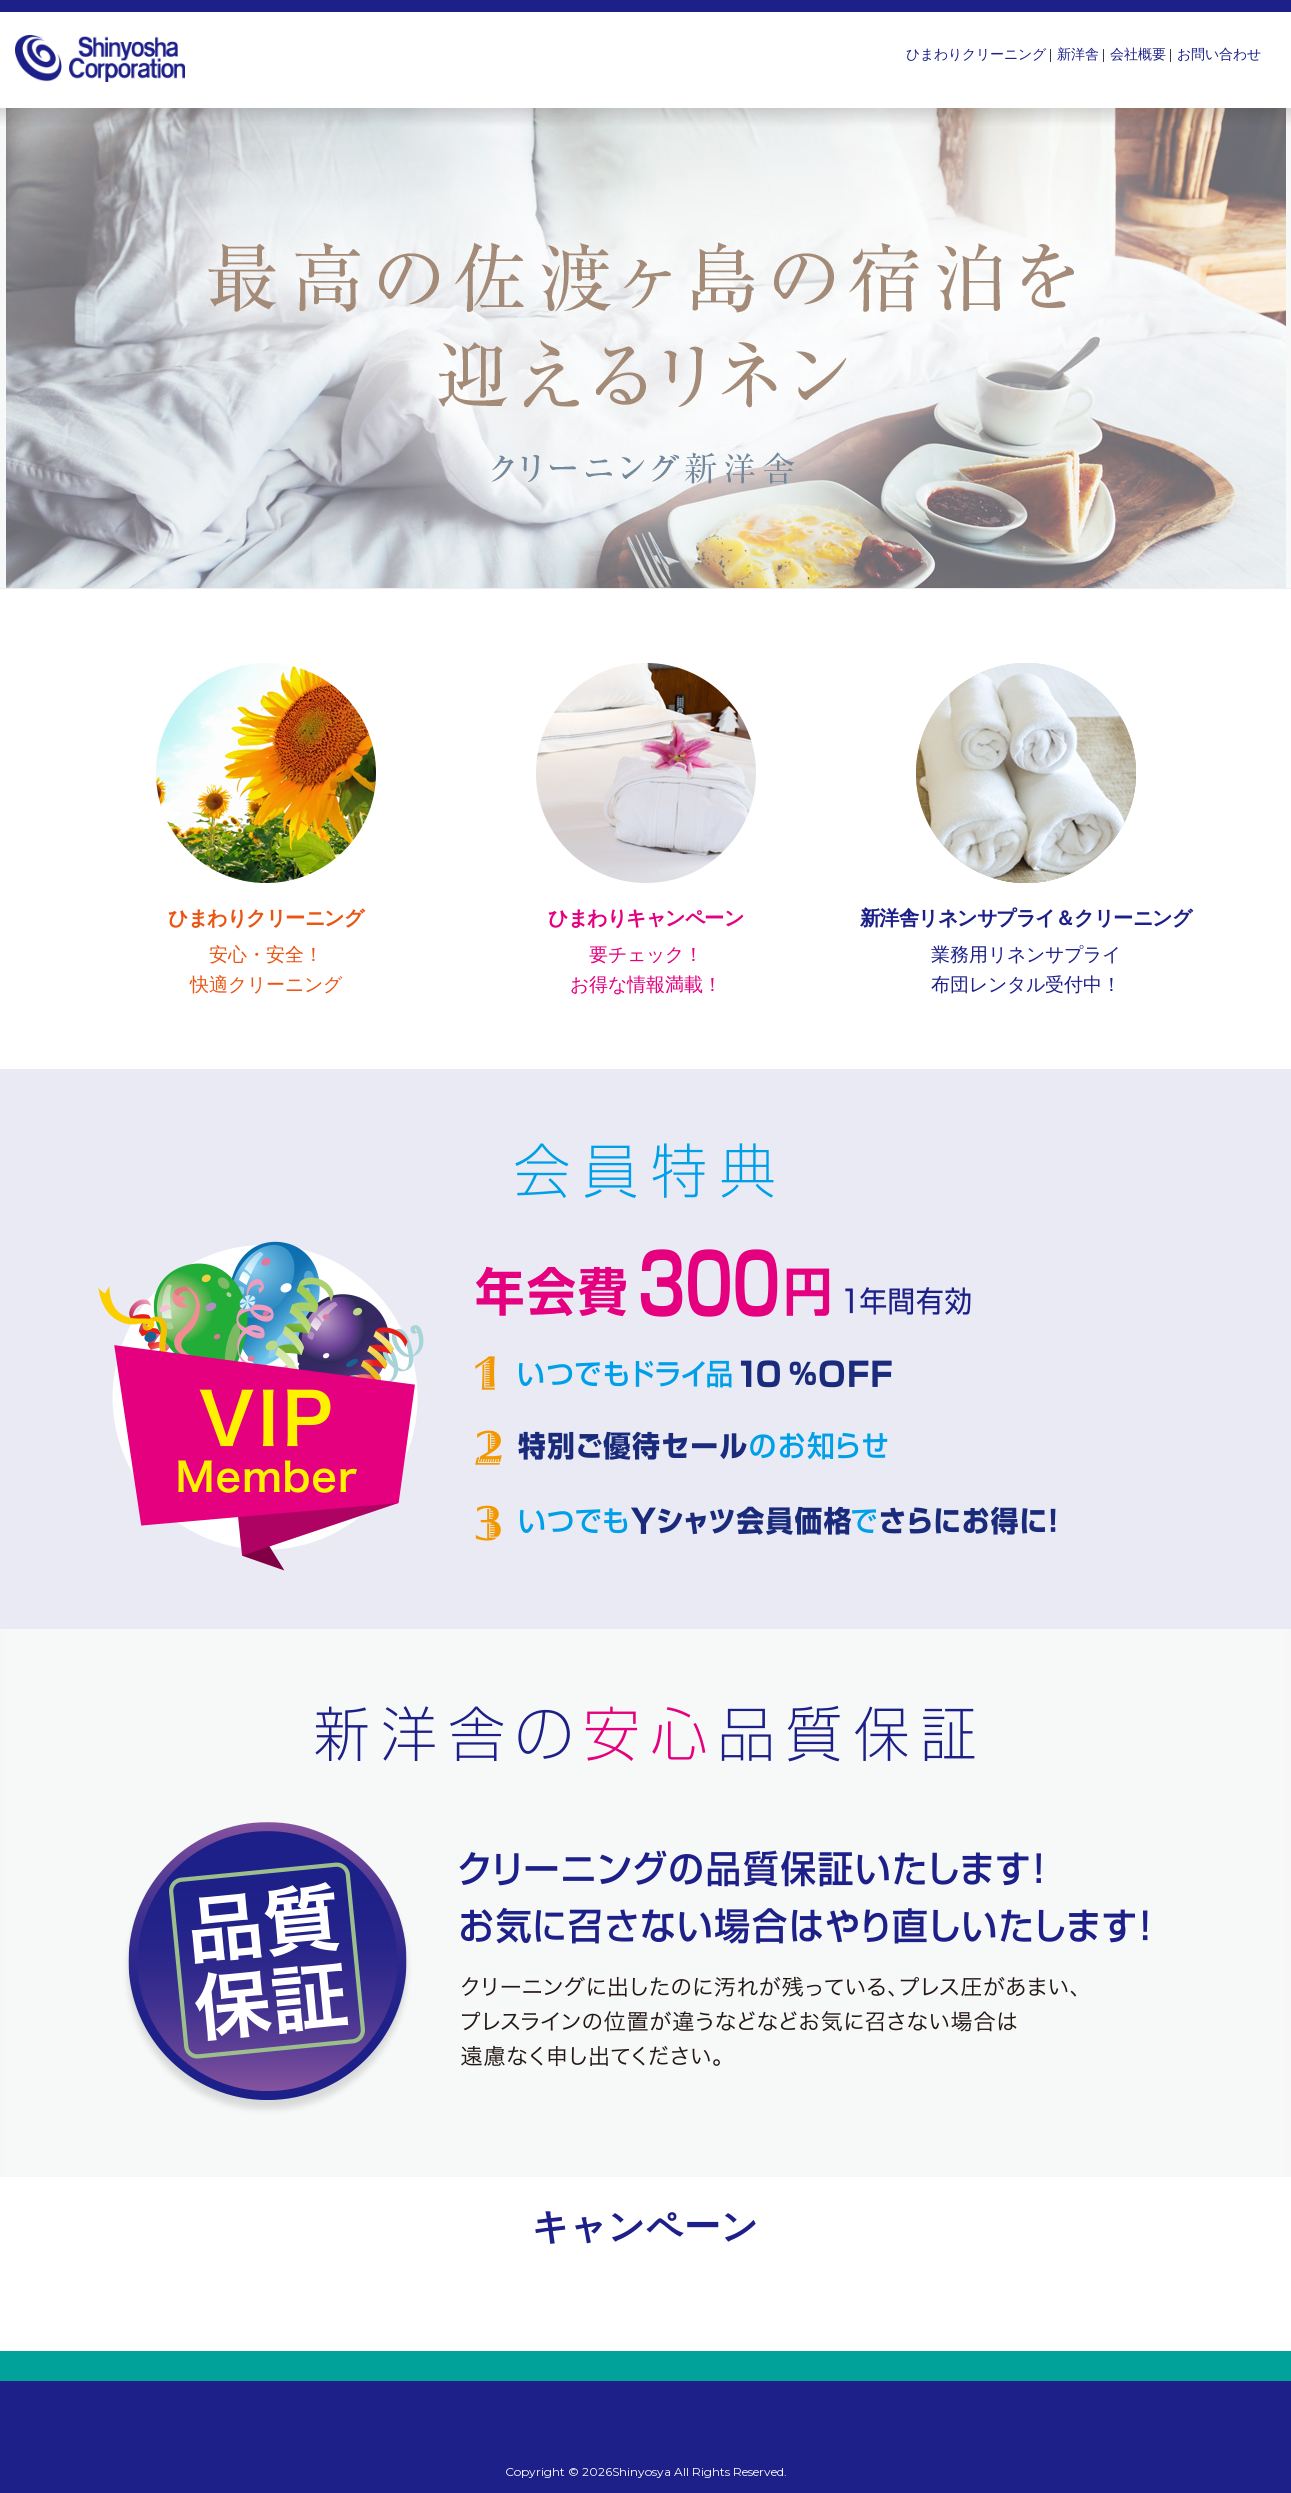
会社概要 (1138, 54)
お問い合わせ (1219, 54)
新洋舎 (1078, 54)
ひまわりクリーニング (976, 54)
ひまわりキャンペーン (645, 918)
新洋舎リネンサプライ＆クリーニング (1026, 918)
